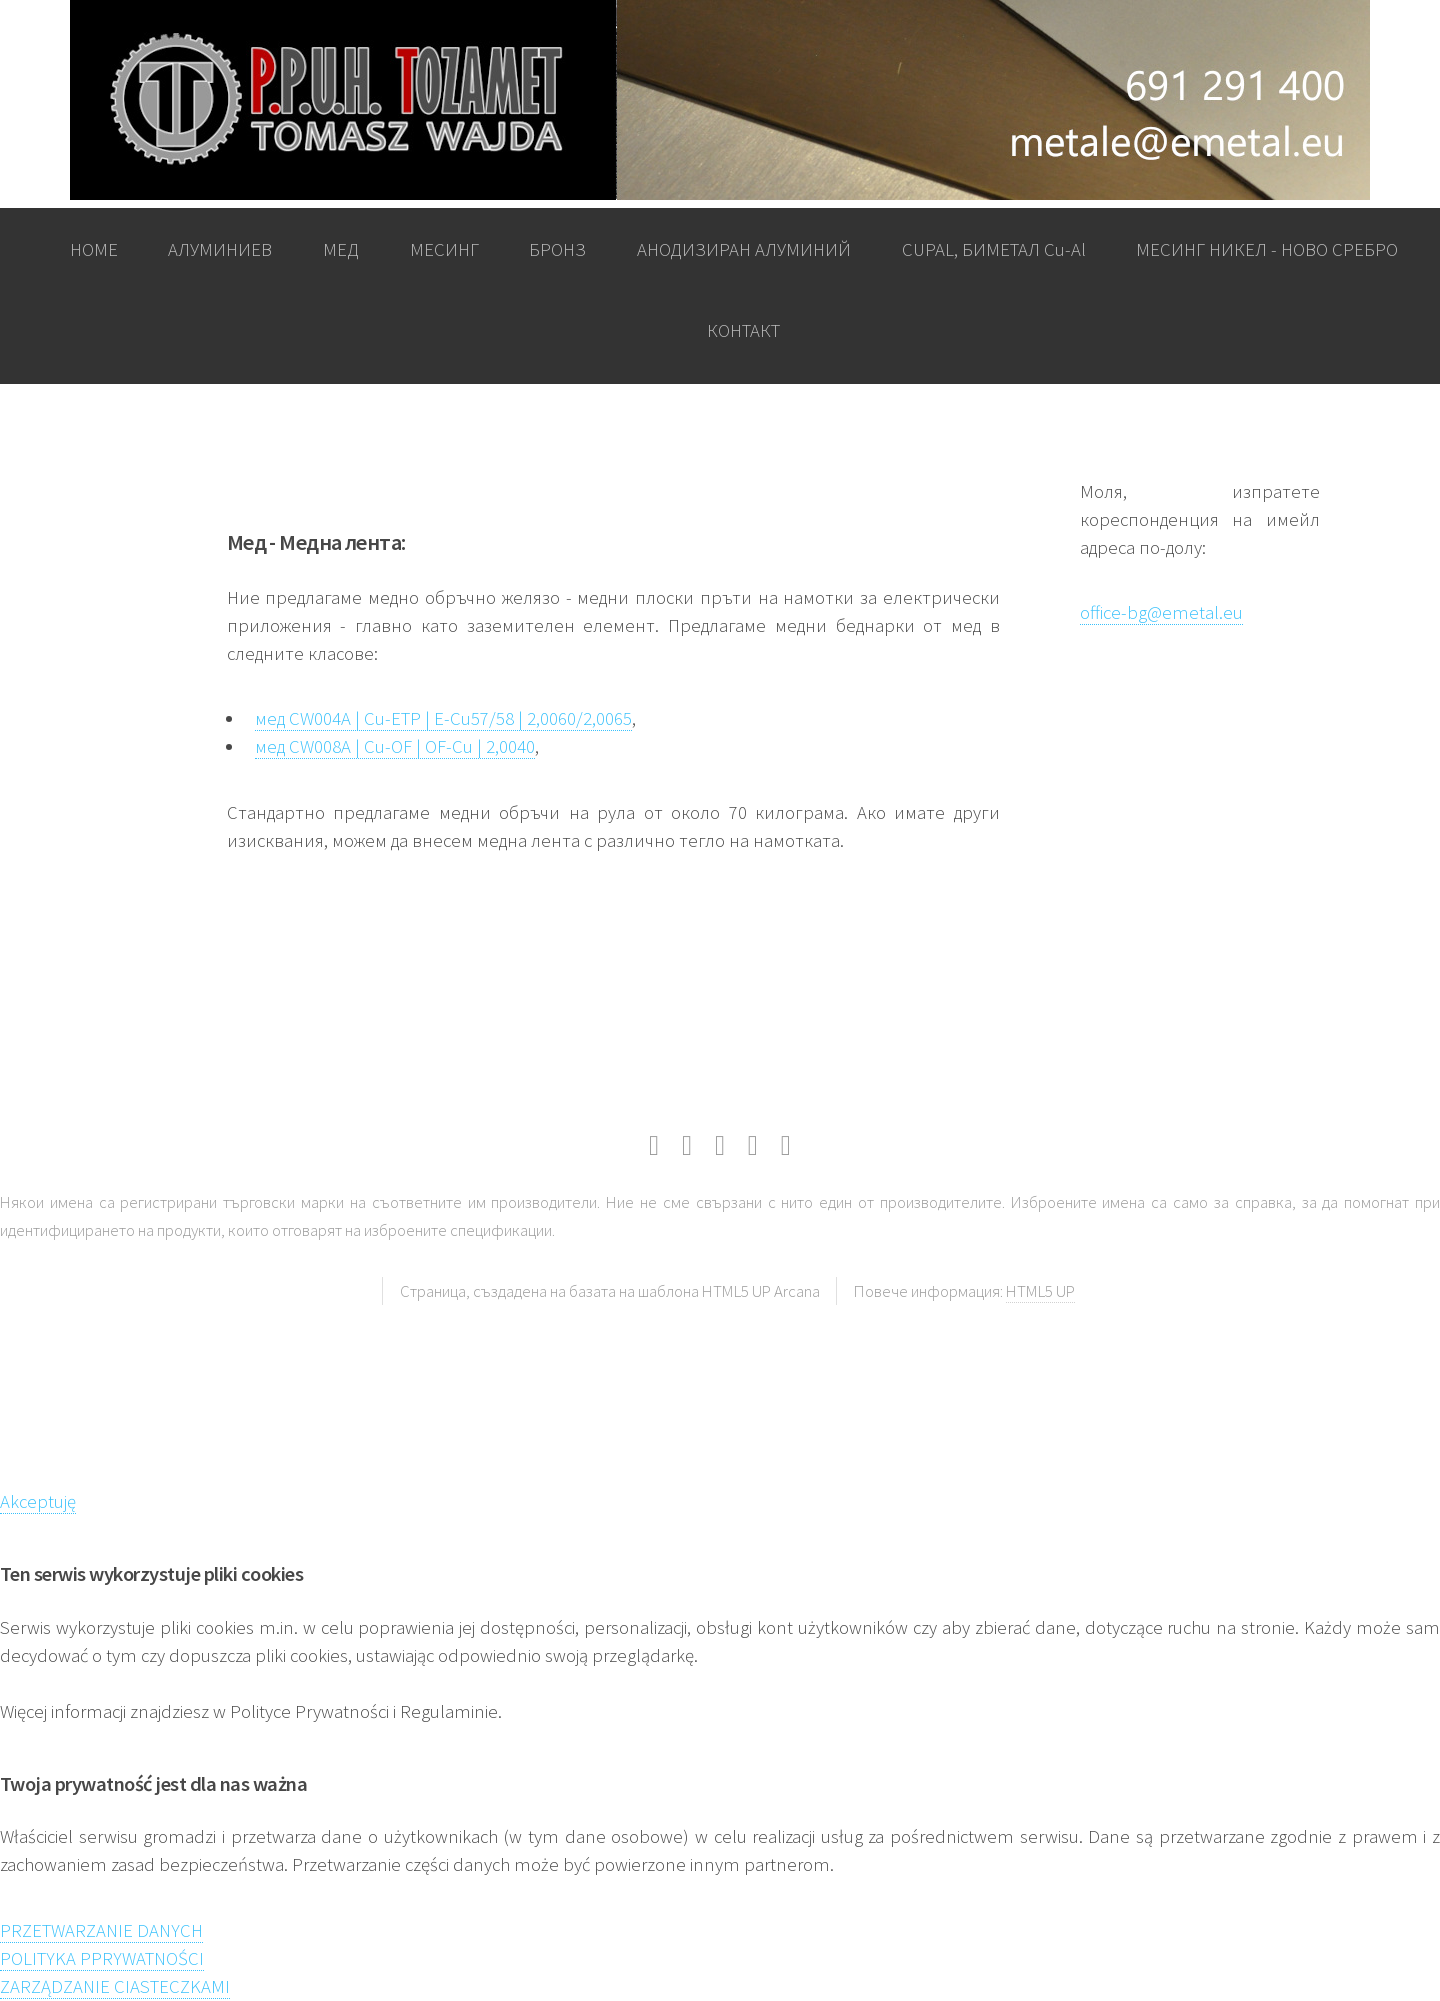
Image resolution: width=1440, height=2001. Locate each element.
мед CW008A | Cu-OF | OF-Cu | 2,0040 (395, 746)
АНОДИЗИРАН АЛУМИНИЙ (744, 249)
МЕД (341, 249)
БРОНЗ (557, 249)
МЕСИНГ (444, 249)
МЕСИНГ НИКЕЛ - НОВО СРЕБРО (1267, 249)
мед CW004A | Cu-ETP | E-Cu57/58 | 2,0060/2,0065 (443, 718)
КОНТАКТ (743, 330)
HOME (94, 249)
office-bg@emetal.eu (1161, 612)
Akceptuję (38, 1501)
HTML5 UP (1040, 1291)
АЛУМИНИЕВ (220, 249)
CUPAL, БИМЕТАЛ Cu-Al (994, 249)
